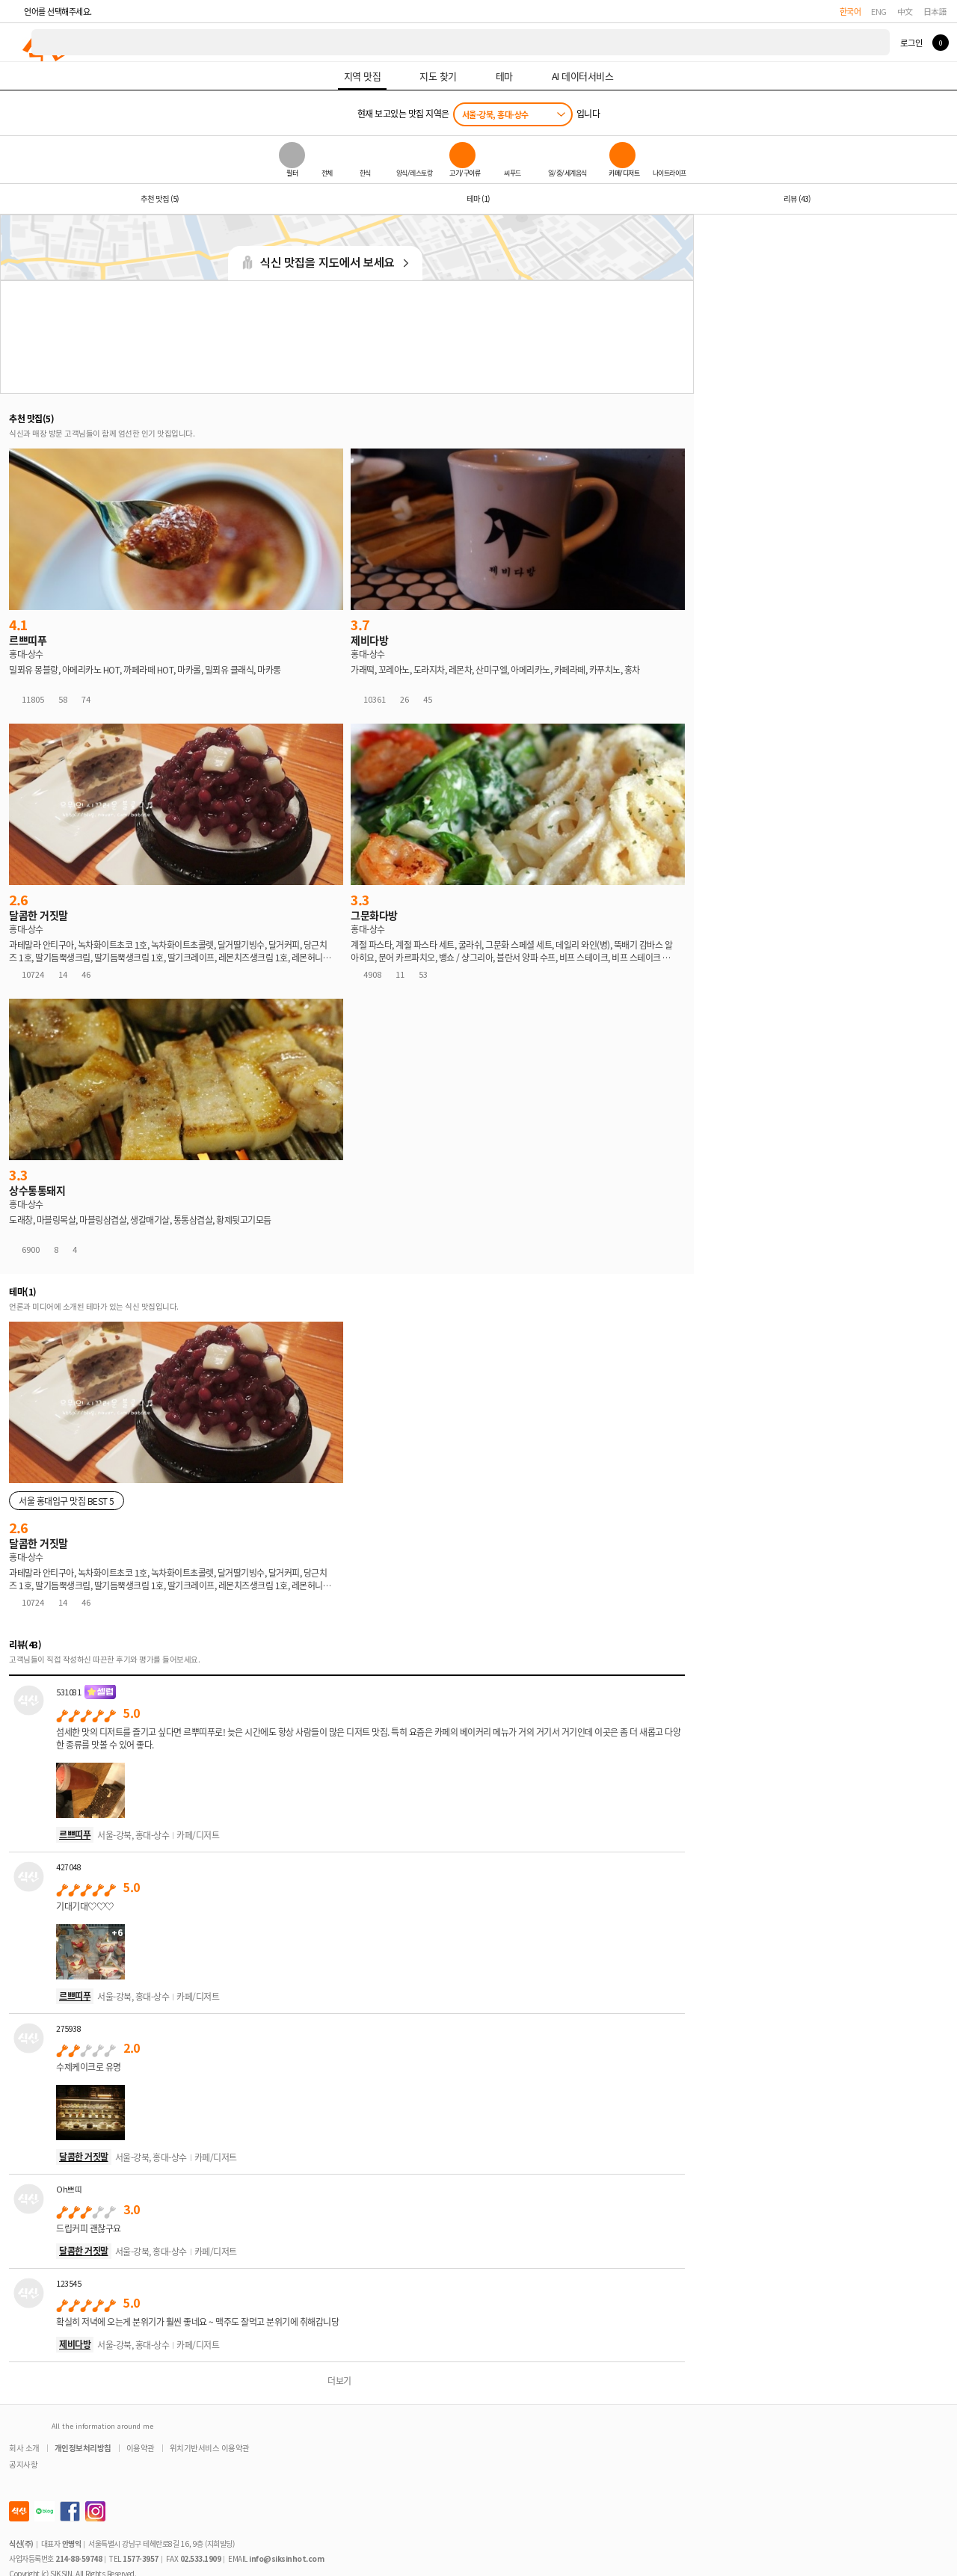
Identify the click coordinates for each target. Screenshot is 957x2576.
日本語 (935, 11)
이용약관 (140, 2447)
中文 (905, 11)
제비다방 (74, 2344)
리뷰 (797, 198)
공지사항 (23, 2464)
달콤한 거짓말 (83, 2156)
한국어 (850, 11)
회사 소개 (24, 2447)
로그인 (911, 43)
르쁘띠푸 (74, 1834)
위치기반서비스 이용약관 (210, 2447)
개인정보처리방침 (83, 2447)
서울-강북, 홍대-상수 (495, 114)
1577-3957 (141, 2558)
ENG (879, 11)
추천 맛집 (160, 198)
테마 (478, 198)
